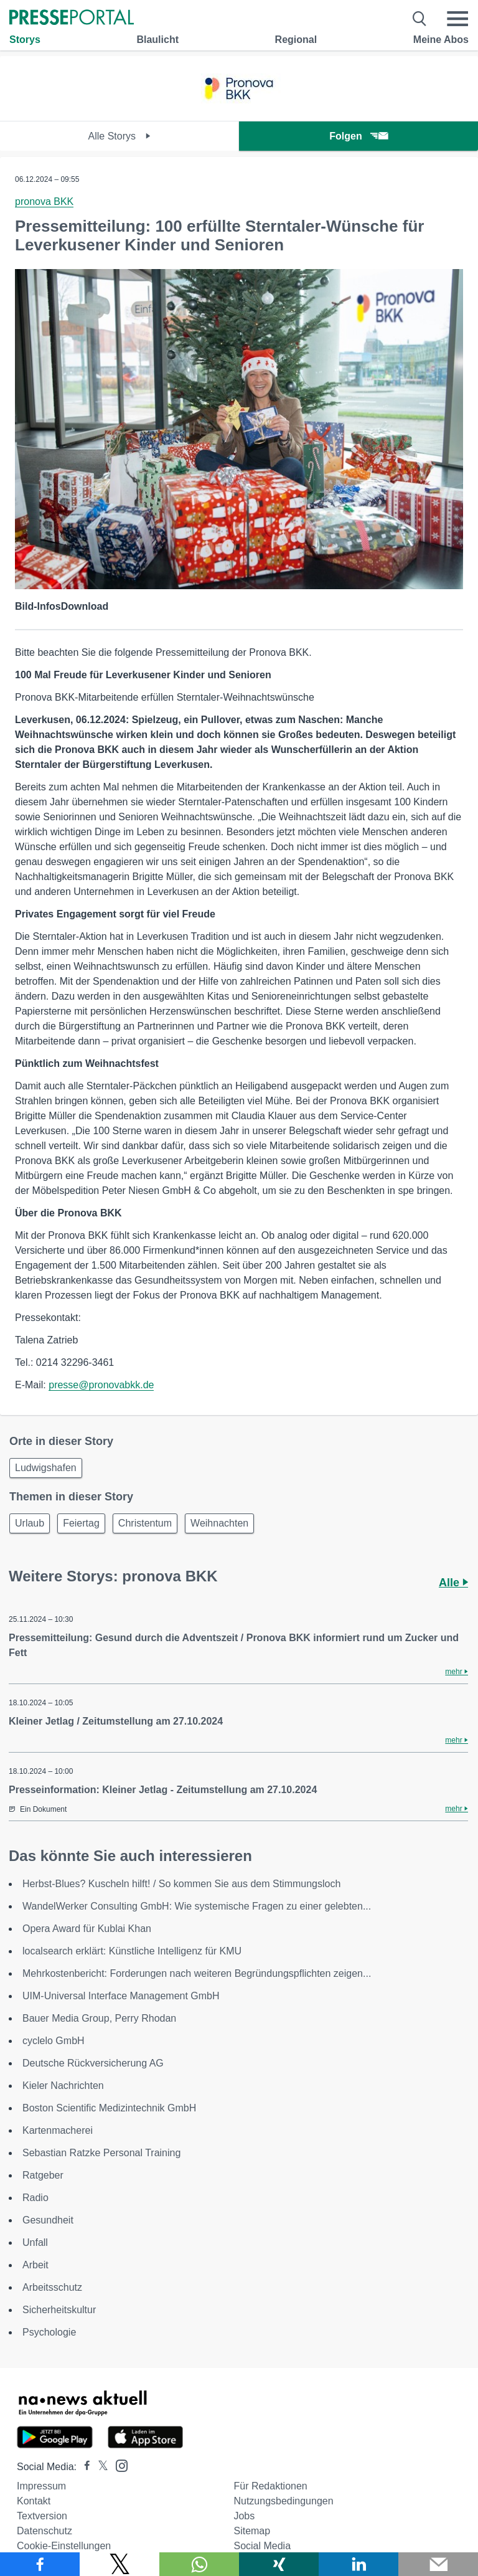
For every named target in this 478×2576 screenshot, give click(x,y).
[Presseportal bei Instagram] (118, 2465)
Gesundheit (47, 2220)
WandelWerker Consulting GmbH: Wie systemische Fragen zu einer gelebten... (196, 1906)
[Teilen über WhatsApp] (199, 2564)
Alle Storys (119, 136)
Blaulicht (157, 39)
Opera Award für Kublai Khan (86, 1928)
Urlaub (29, 1523)
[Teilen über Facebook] (40, 2564)
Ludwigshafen (46, 1467)
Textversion (42, 2516)
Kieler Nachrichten (63, 2085)
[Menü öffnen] (457, 18)
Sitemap (251, 2531)
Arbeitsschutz (52, 2287)
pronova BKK (44, 201)
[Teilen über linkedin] (358, 2564)
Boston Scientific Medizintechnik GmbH (109, 2108)
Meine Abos (441, 39)
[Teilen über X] (119, 2564)
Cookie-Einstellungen (64, 2545)
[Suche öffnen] (420, 18)
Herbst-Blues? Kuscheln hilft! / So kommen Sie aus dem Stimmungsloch (181, 1883)
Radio (35, 2197)
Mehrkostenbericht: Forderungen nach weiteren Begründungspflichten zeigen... (196, 1973)
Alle (453, 1582)
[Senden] (438, 2564)
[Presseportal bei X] (99, 2466)
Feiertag (81, 1523)
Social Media (262, 2545)
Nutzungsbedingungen (283, 2501)
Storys (24, 39)
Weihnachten (219, 1523)
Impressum (41, 2486)
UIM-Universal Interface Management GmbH (121, 1996)
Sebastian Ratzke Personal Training (101, 2152)
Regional (296, 39)
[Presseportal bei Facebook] (83, 2466)
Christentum (145, 1523)
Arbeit (35, 2265)
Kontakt (33, 2501)
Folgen (358, 136)
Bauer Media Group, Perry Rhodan (99, 2018)
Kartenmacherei (57, 2130)
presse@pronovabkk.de (101, 1385)
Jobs (244, 2516)
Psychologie (49, 2332)
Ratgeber (42, 2175)
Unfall (35, 2242)
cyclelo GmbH (53, 2040)
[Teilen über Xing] (279, 2564)
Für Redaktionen (270, 2486)
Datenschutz (44, 2531)
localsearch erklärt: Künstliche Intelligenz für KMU (131, 1951)
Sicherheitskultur (59, 2309)
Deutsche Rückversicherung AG (93, 2063)
